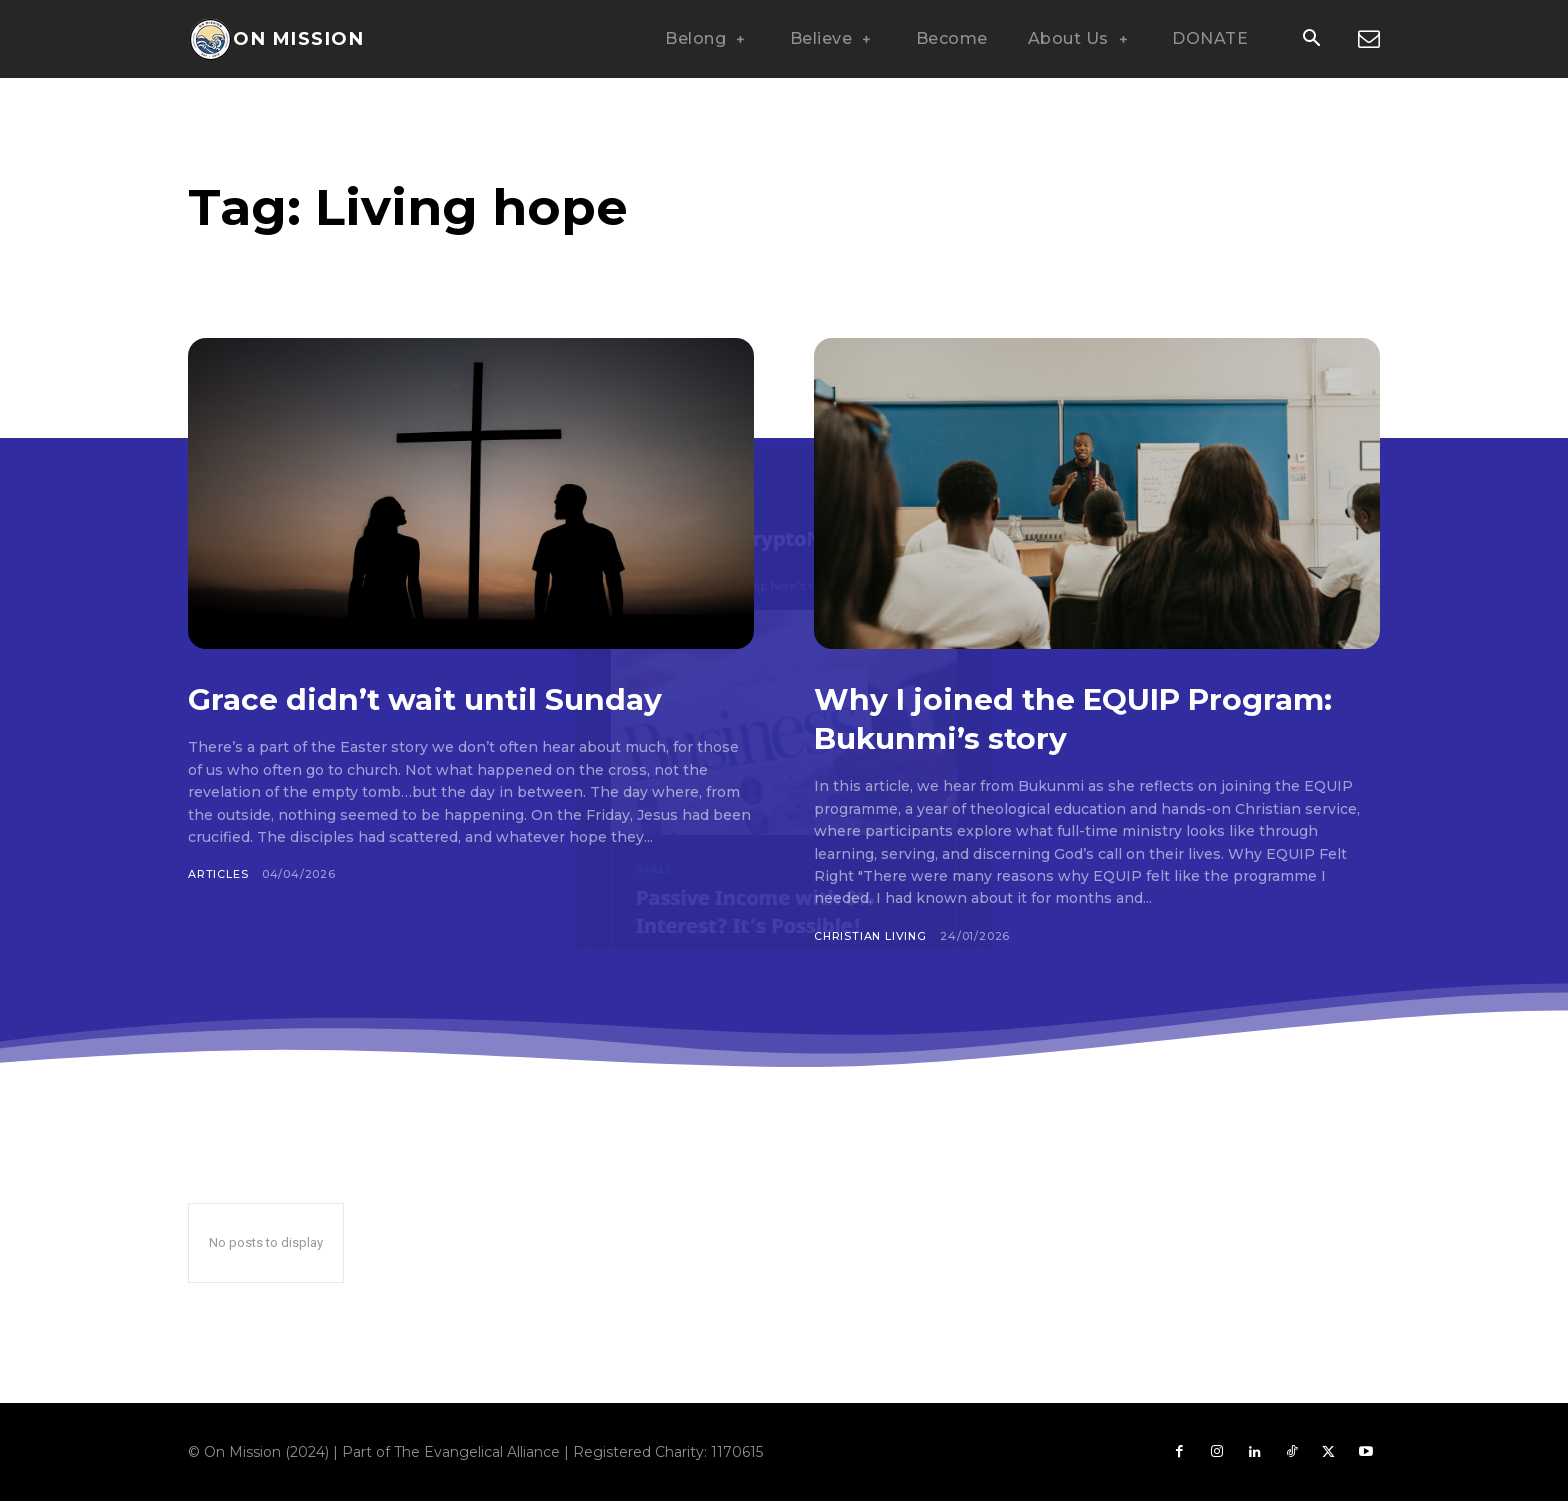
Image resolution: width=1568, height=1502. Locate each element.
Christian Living (872, 936)
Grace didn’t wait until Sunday (457, 698)
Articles (218, 874)
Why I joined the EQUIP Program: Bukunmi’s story (1044, 717)
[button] (1311, 40)
